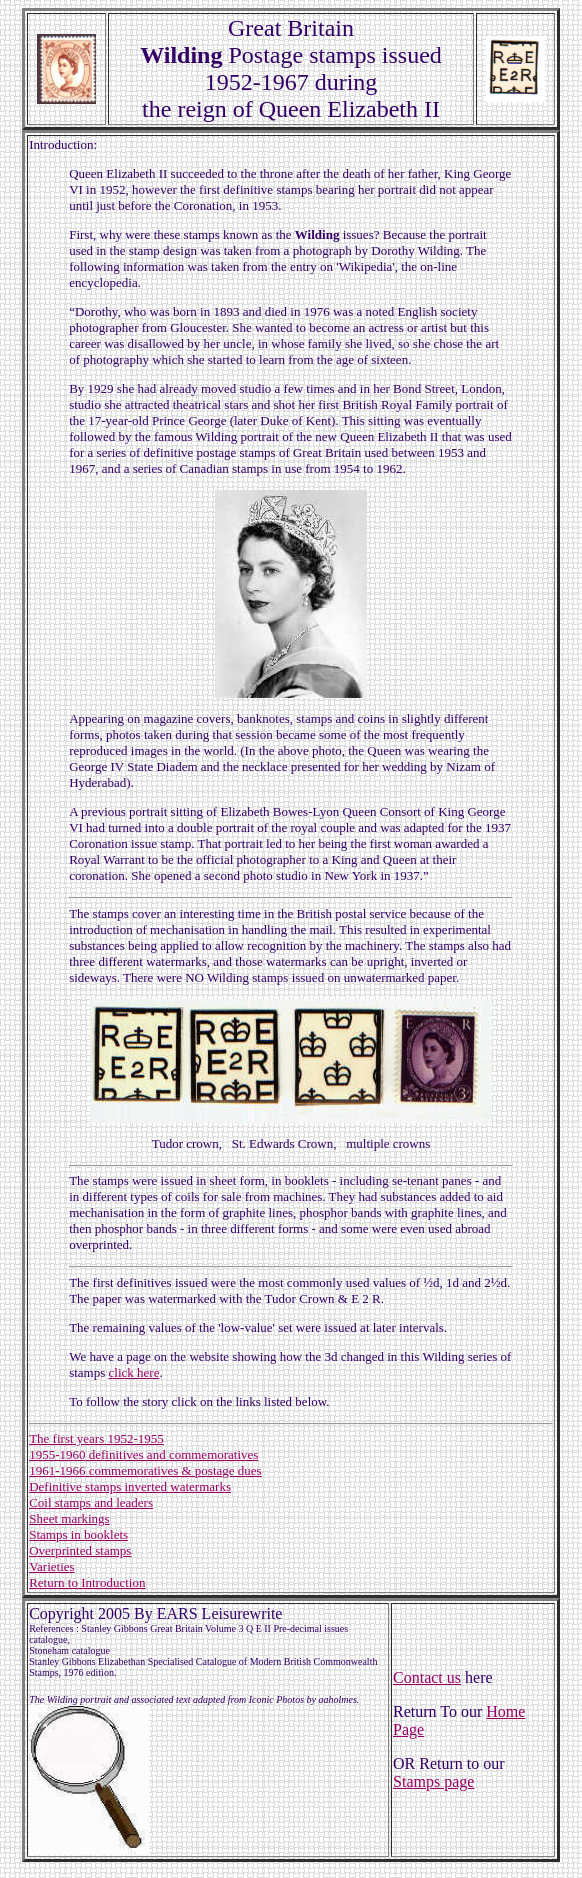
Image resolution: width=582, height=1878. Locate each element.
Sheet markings (69, 1518)
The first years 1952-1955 (96, 1438)
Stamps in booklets (78, 1534)
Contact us (427, 1677)
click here (134, 1372)
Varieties (51, 1566)
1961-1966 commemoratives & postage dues (145, 1470)
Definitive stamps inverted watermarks (130, 1486)
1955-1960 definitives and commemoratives (143, 1454)
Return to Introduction (87, 1582)
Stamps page (433, 1781)
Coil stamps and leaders (91, 1502)
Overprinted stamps (80, 1550)
